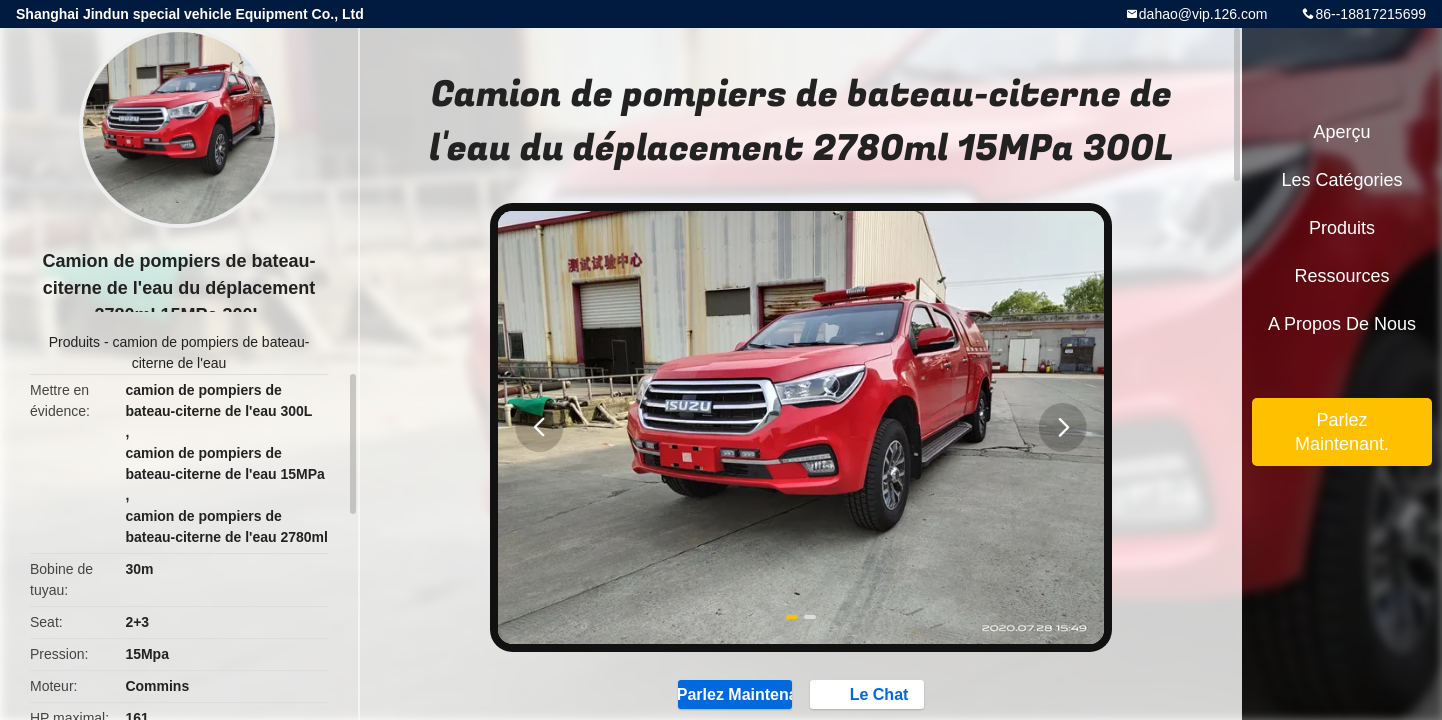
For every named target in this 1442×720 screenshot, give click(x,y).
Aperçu (1341, 132)
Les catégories (1341, 180)
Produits (74, 342)
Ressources (1341, 276)
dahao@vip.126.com (1203, 14)
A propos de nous (1342, 324)
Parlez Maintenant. (1342, 432)
